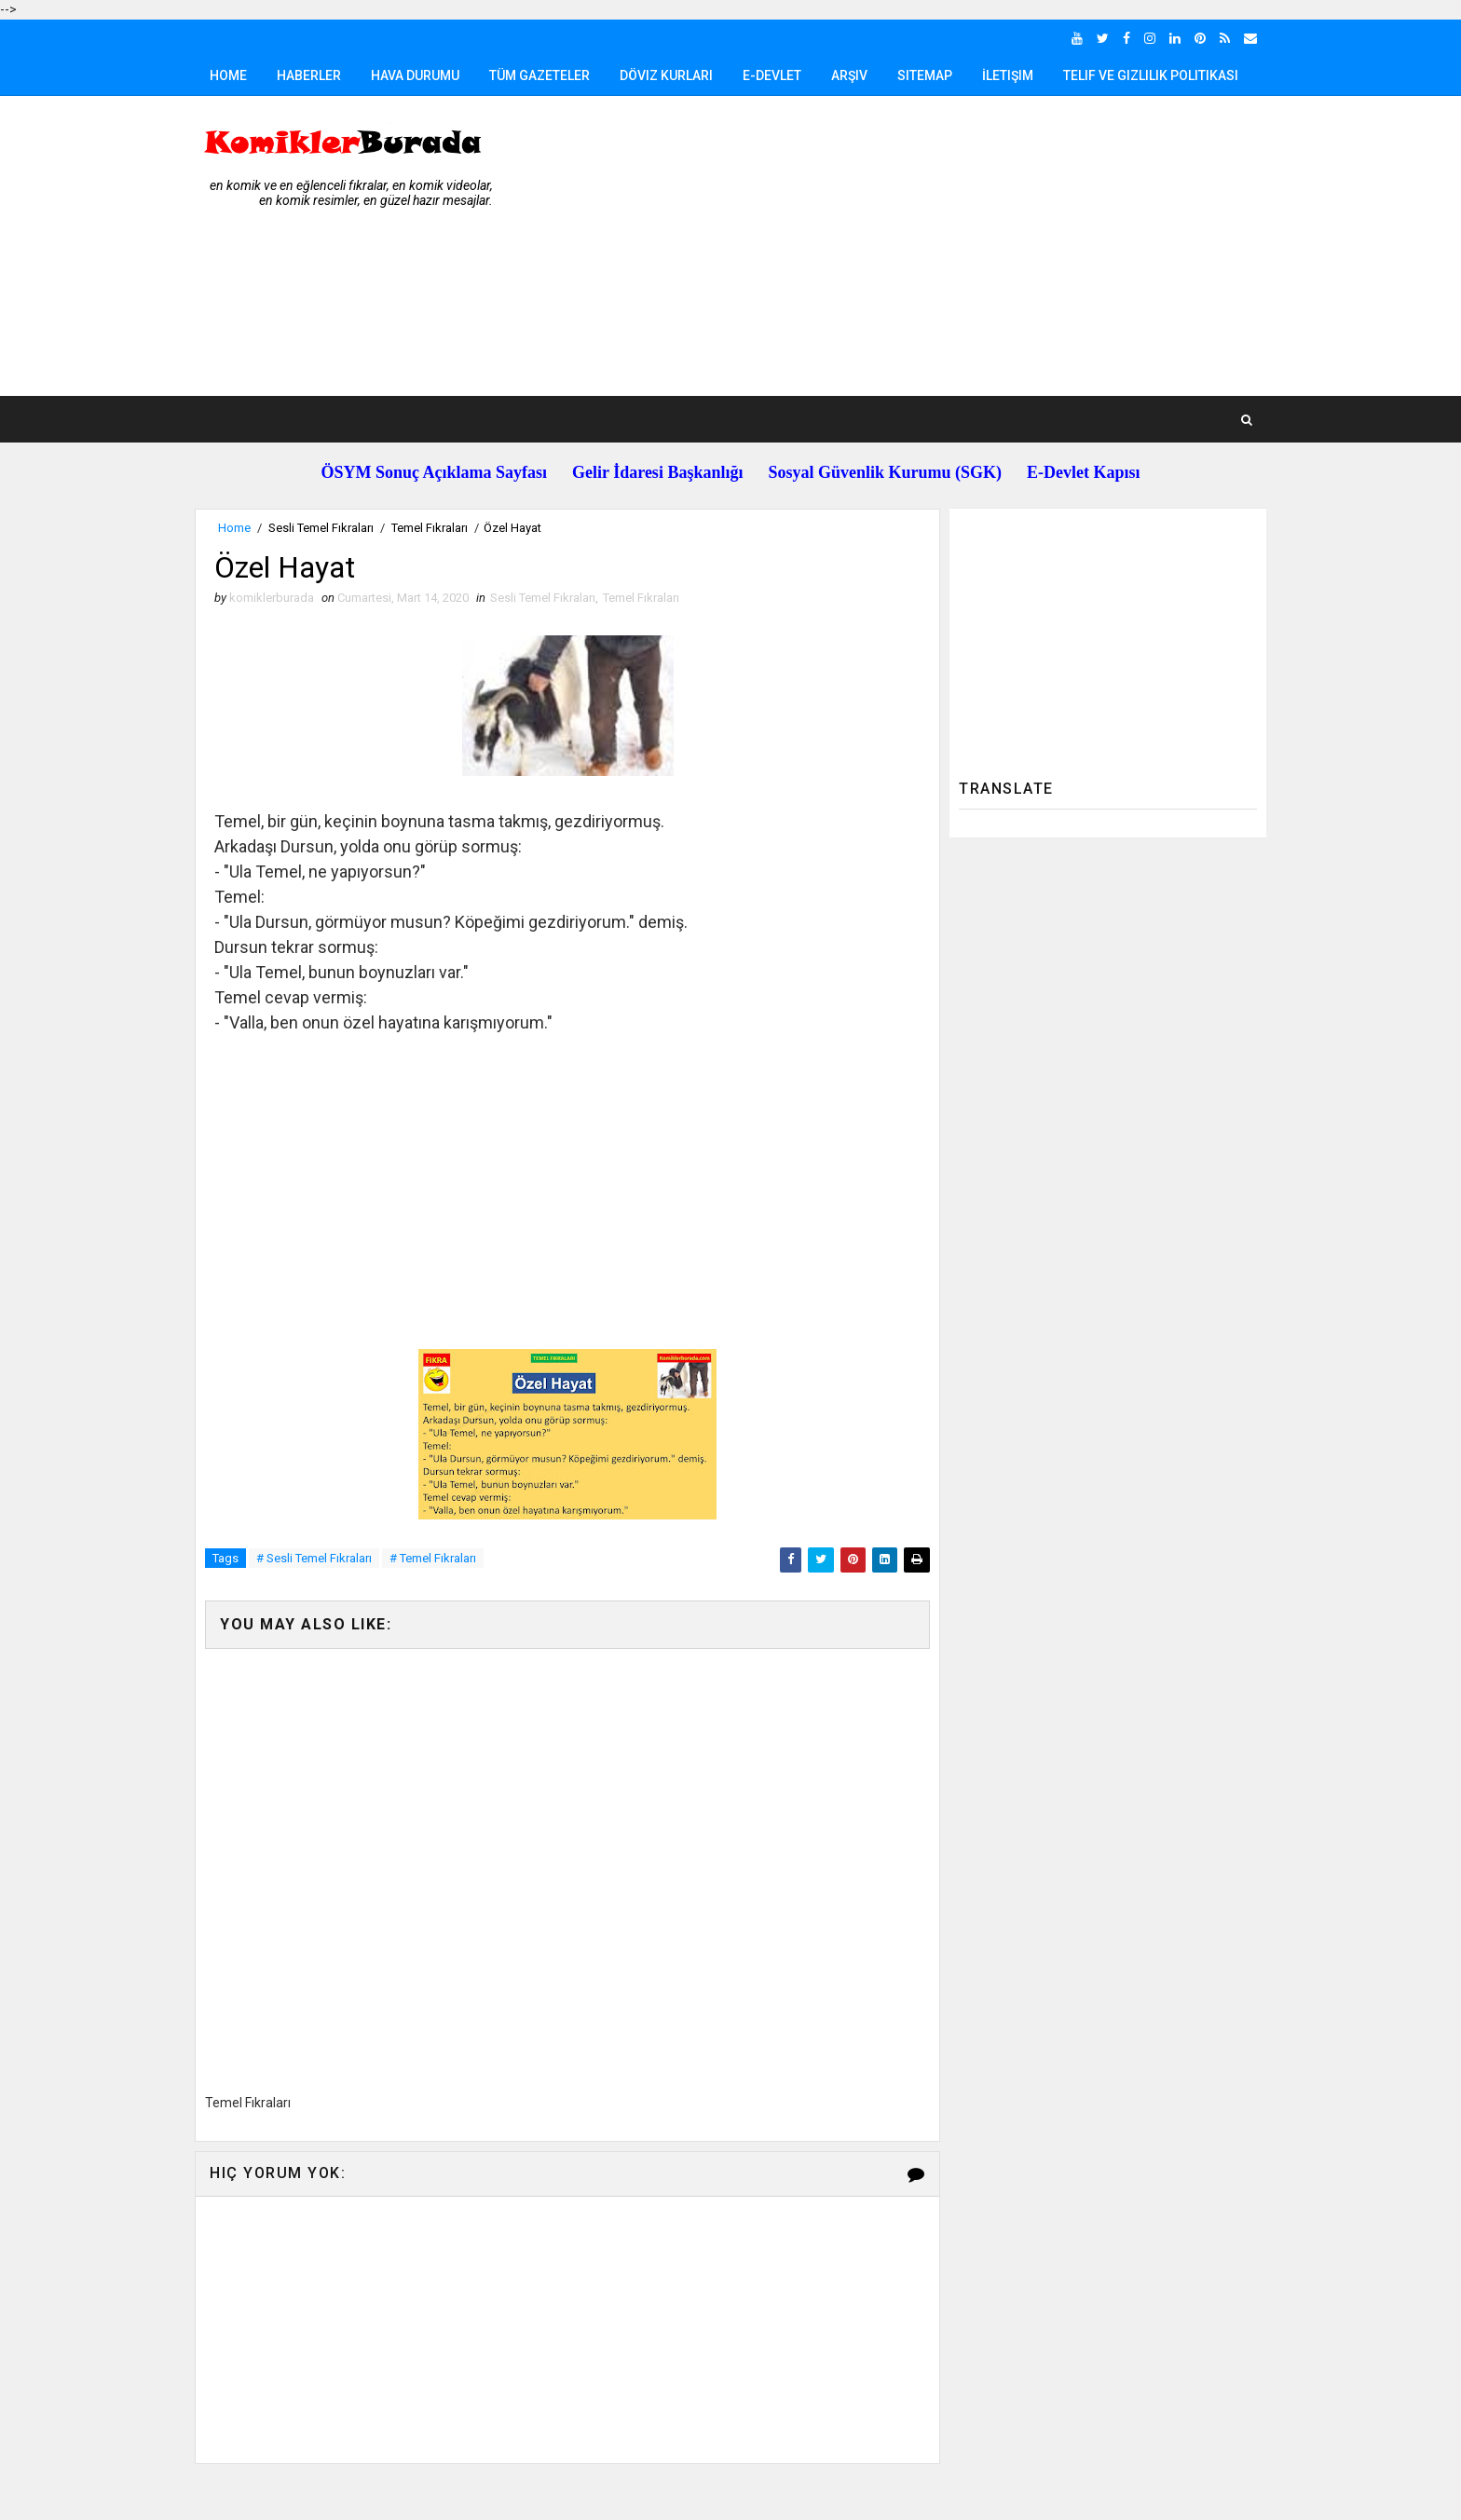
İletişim (1007, 75)
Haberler (309, 75)
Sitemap (924, 75)
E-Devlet (772, 75)
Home (228, 75)
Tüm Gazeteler (539, 75)
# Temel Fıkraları (432, 1558)
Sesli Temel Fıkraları (321, 528)
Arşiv (849, 75)
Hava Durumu (415, 75)
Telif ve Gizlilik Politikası (1150, 75)
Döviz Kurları (666, 75)
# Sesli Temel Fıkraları (314, 1558)
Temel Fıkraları (429, 528)
